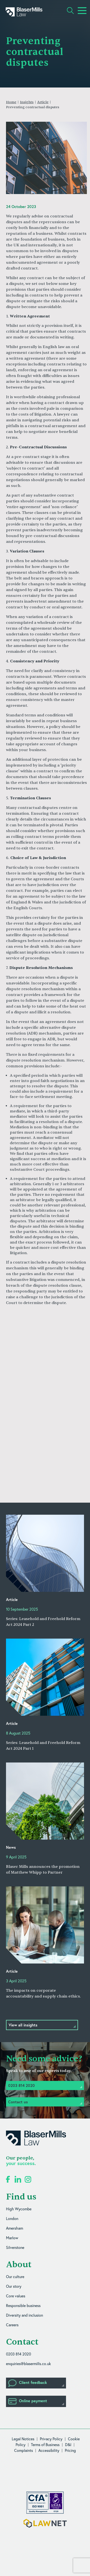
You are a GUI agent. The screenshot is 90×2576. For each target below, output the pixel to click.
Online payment (27, 2401)
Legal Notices (23, 2438)
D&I (68, 2444)
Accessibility (48, 2450)
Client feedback (27, 2383)
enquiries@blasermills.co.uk (28, 2363)
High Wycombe (18, 2208)
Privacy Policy (51, 2438)
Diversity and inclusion (24, 2315)
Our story (13, 2286)
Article (42, 102)
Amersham (14, 2228)
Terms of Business (45, 2444)
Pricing (70, 2450)
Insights (27, 102)
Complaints (23, 2450)
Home (11, 102)
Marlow (12, 2237)
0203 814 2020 (21, 2085)
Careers (12, 2324)
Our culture (15, 2276)
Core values (15, 2296)
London (12, 2218)
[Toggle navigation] (82, 10)
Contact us (18, 2101)
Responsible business (23, 2305)
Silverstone (15, 2247)
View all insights (23, 2024)
